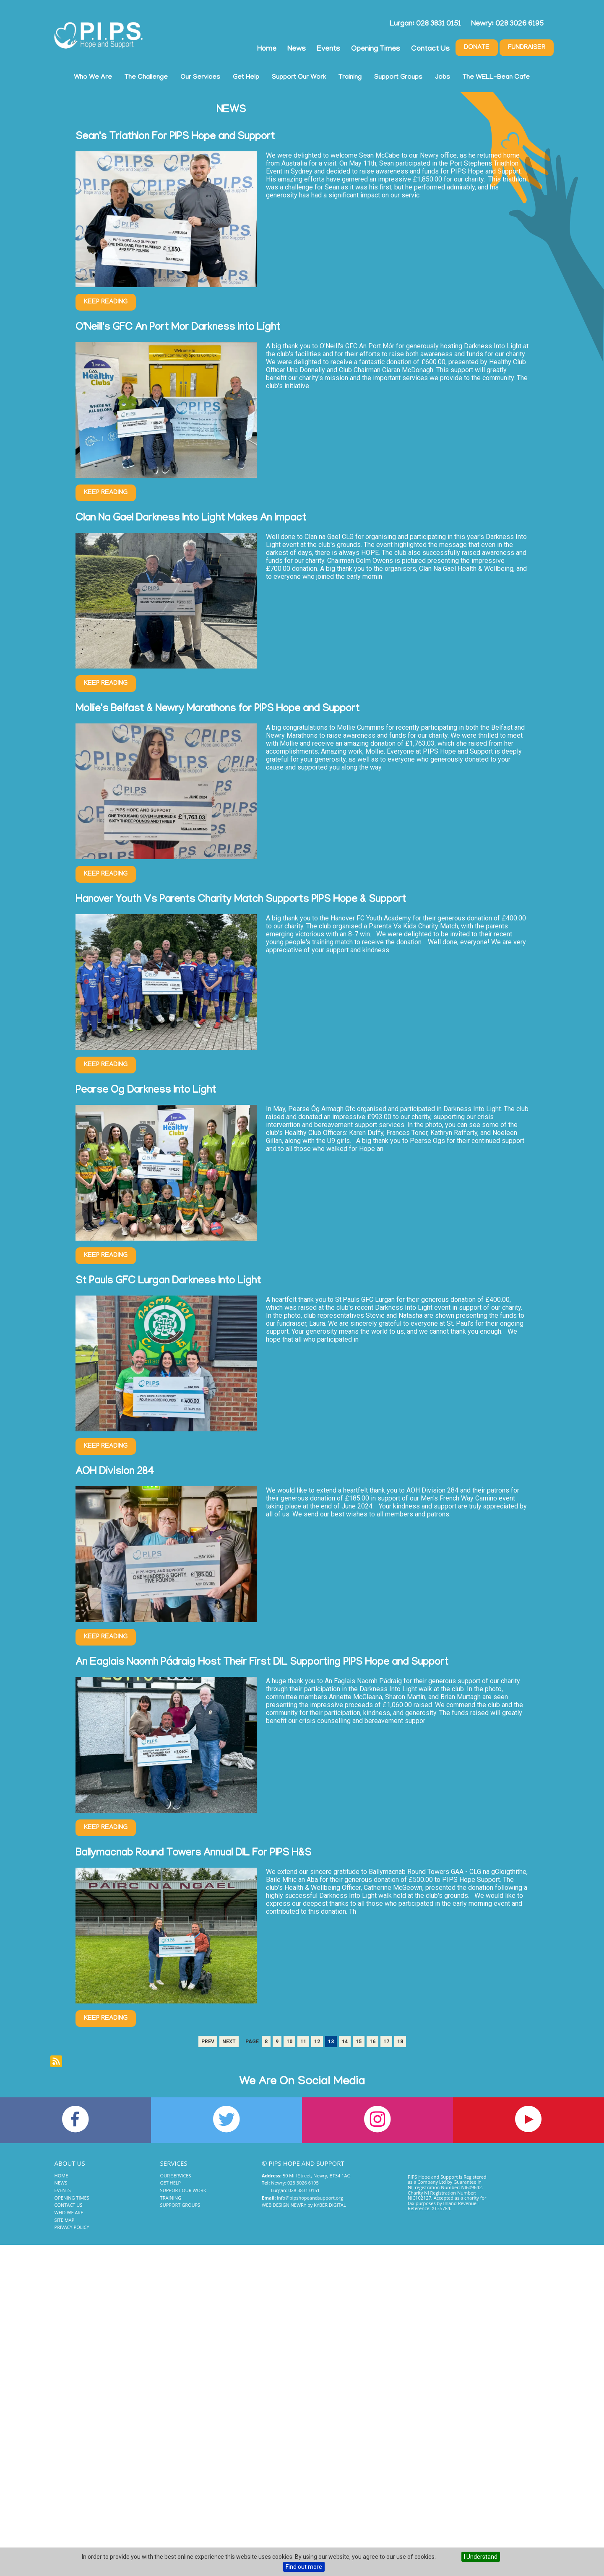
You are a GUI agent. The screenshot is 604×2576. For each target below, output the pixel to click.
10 (289, 2042)
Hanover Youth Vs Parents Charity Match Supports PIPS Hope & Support (241, 900)
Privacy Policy (72, 2227)
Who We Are (93, 77)
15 (359, 2042)
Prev (207, 2042)
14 (345, 2042)
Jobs (442, 77)
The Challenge (146, 77)
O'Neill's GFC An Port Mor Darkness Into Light (178, 328)
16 (372, 2042)
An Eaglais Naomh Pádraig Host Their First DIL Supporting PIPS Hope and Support (262, 1663)
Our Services (200, 77)
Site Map (65, 2220)
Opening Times (375, 49)
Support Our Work (299, 77)
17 (386, 2042)
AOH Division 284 (115, 1472)
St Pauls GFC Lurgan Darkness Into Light (168, 1281)
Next (229, 2042)
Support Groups (398, 77)
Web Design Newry (284, 2205)
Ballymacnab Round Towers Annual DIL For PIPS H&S (193, 1853)
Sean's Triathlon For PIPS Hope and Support (175, 137)
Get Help (246, 77)
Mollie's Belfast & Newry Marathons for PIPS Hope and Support (217, 709)
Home (266, 49)
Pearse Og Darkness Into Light (146, 1090)
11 (303, 2042)
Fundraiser (526, 47)
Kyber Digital (330, 2205)
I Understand (480, 2556)
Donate (476, 47)
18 (400, 2042)
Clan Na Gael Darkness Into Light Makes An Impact (191, 518)
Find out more (304, 2566)
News (296, 49)
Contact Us (430, 49)
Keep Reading (106, 302)
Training (350, 77)
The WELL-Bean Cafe (496, 77)
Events (328, 49)
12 (317, 2042)
